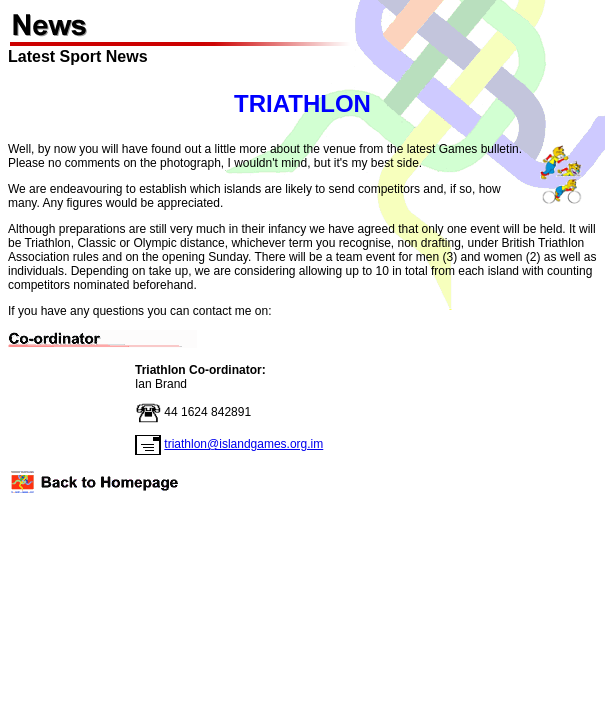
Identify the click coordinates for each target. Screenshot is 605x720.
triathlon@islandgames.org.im (243, 444)
